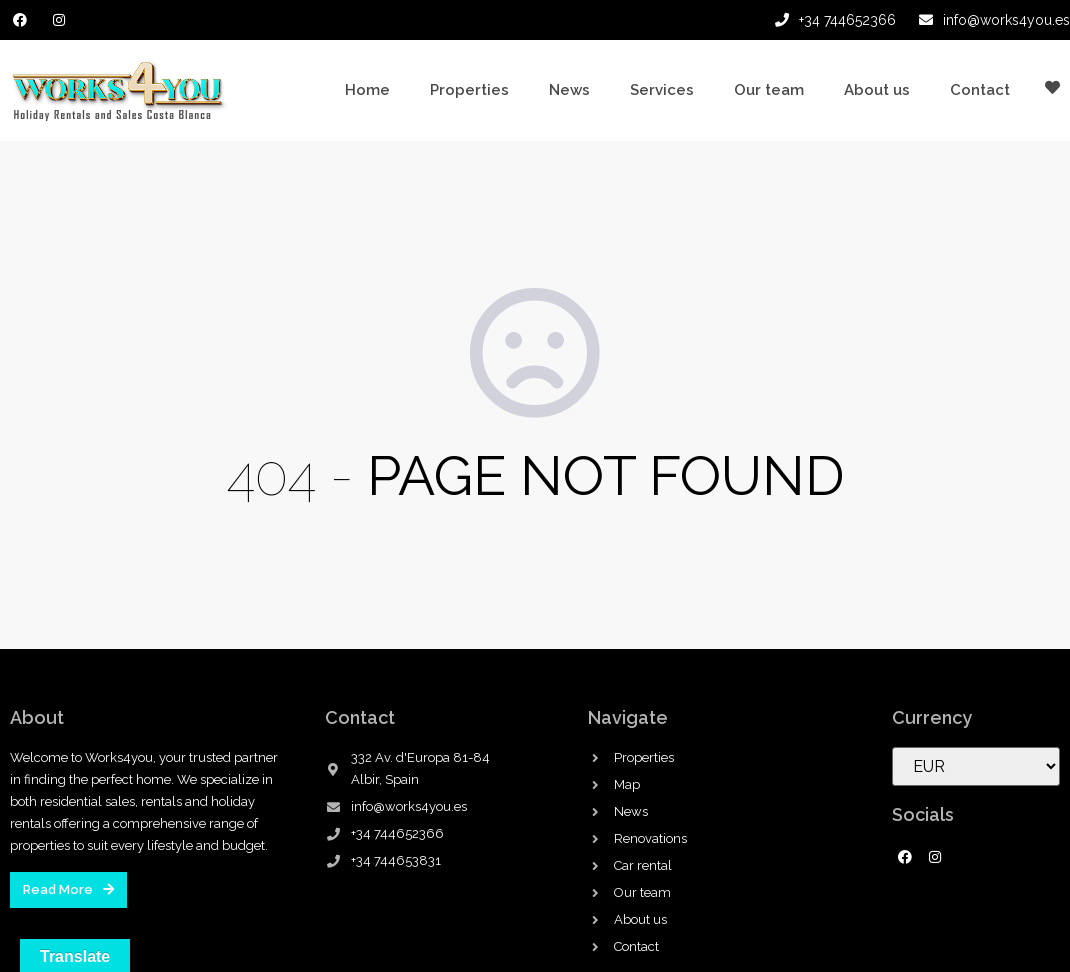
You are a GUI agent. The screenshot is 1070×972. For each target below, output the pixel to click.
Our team (769, 90)
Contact (980, 90)
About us (877, 90)
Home (367, 90)
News (569, 90)
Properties (469, 90)
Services (662, 90)
